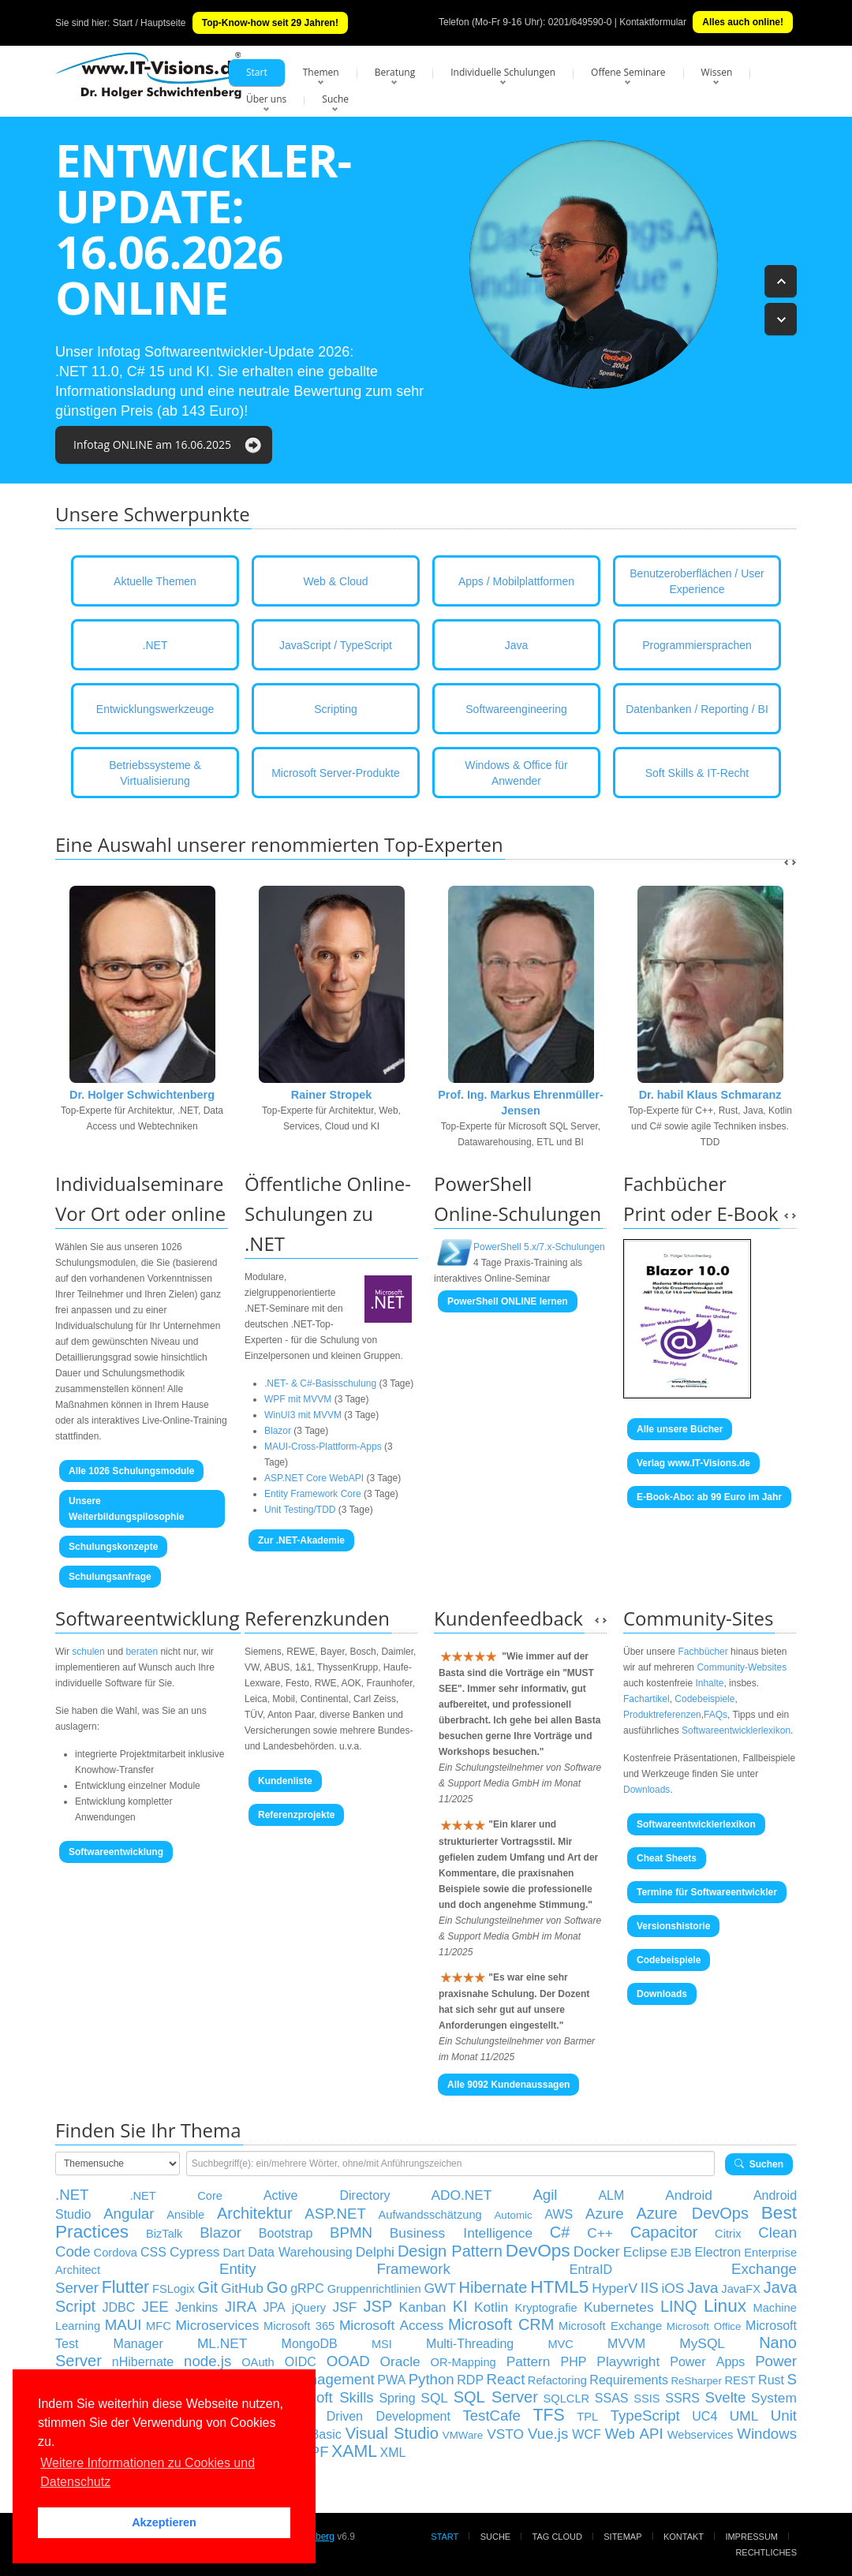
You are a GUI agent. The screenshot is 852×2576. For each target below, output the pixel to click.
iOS (672, 2288)
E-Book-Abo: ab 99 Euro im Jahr (709, 1497)
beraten (141, 1651)
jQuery (309, 2308)
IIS (650, 2287)
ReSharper (696, 2381)
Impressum (751, 2536)
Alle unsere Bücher (680, 1429)
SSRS (682, 2398)
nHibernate (143, 2362)
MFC (158, 2326)
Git (208, 2287)
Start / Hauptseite (149, 22)
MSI (382, 2344)
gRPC (307, 2288)
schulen (88, 1651)
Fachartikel (646, 1698)
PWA (391, 2380)
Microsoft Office (704, 2326)
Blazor (277, 1430)
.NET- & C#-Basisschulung (320, 1383)
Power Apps (707, 2362)
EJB (681, 2252)
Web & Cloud (335, 581)
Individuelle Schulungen (502, 72)
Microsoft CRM (501, 2324)
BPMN (351, 2232)
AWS (558, 2214)
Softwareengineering (515, 709)
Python (431, 2379)
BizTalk (164, 2233)
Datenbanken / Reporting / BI (697, 709)
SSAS (612, 2398)
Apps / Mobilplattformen (516, 581)
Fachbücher (702, 1651)
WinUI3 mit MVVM (303, 1415)
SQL (434, 2398)
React (506, 2379)
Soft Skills (339, 2397)
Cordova (115, 2252)
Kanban (423, 2307)
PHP (573, 2362)
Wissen (717, 72)
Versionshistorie (673, 1926)
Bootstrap (285, 2233)
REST (739, 2380)
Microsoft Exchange (610, 2326)
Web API (634, 2433)
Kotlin (491, 2307)
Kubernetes (619, 2307)
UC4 (704, 2416)
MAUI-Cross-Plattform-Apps (323, 1446)
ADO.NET (461, 2195)
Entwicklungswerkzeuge (155, 709)
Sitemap (622, 2536)
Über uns (266, 99)
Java (517, 645)
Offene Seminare (628, 72)
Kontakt (683, 2536)
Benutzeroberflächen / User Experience (697, 581)
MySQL (702, 2343)
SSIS (646, 2398)
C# (560, 2232)
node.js (207, 2361)
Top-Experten (443, 844)
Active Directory (326, 2195)
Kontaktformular (652, 22)
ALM (611, 2195)
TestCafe (491, 2415)
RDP (470, 2380)
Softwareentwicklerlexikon (736, 1730)
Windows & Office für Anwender (516, 773)
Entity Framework (334, 2269)
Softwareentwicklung (147, 1618)
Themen (321, 72)
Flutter (125, 2287)
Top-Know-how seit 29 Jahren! (270, 22)
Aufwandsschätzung (430, 2214)
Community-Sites (698, 1618)
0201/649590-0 (580, 22)
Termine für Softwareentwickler (707, 1892)
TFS (548, 2415)
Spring (397, 2398)
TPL (587, 2416)
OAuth (258, 2362)
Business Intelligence (461, 2233)
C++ (600, 2233)
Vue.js (548, 2433)
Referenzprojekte (296, 1814)
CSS (153, 2252)
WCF (586, 2434)
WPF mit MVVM (297, 1399)
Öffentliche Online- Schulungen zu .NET (328, 1213)
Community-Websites (742, 1667)
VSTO (505, 2434)
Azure (604, 2213)
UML (744, 2416)
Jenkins (196, 2307)
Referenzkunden (317, 1618)
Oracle (400, 2361)
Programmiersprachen (697, 645)
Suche (335, 99)
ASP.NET (335, 2213)
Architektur (255, 2213)
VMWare (463, 2435)
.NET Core (175, 2196)
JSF (344, 2307)
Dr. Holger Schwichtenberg (142, 1094)
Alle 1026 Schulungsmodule (131, 1471)
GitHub (242, 2288)
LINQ (678, 2306)
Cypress (195, 2252)
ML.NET (222, 2343)
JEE (155, 2306)
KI (460, 2306)
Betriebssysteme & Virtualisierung (155, 773)
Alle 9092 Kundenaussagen (508, 2084)
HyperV (614, 2288)
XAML (354, 2451)
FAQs (715, 1714)
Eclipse (645, 2252)
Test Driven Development (370, 2416)
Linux (725, 2305)
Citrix (728, 2233)
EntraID (591, 2269)
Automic (513, 2215)
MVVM (626, 2343)
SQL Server (496, 2397)
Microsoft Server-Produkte (335, 773)
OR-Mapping (463, 2362)
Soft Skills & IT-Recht (697, 773)
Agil (544, 2194)
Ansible (185, 2214)
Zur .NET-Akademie (301, 1540)
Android (688, 2195)
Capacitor (664, 2232)
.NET (155, 645)
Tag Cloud (557, 2536)
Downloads (646, 1789)
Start (256, 72)
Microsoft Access (391, 2325)
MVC (560, 2344)
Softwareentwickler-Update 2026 (246, 352)
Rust (771, 2380)
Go (277, 2287)
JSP (378, 2306)
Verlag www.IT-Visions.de (693, 1463)
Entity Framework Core (312, 1493)
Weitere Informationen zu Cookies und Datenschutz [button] (147, 2472)
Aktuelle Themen (155, 581)
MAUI (123, 2325)
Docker (597, 2251)
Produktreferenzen (662, 1714)
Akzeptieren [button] (164, 2522)
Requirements (628, 2380)
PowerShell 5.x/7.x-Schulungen (539, 1247)
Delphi (375, 2252)
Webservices (700, 2435)
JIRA (240, 2306)
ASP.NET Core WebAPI (314, 1478)
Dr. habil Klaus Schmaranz (710, 1094)
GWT (439, 2288)
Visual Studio (392, 2433)
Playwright (628, 2361)
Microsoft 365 (298, 2326)
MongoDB (310, 2343)
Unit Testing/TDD (299, 1509)
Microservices (217, 2325)
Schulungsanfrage (110, 1576)
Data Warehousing (300, 2252)
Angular (128, 2213)
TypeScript (645, 2415)
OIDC (300, 2362)
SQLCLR (566, 2398)
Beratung (395, 72)
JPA (274, 2307)
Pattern (528, 2361)
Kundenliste (285, 1780)
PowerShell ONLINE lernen (507, 1301)
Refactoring (557, 2380)
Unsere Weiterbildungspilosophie (126, 1508)
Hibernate (493, 2287)
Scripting (335, 709)
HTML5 (559, 2286)
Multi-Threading (470, 2343)
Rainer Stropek (331, 1094)
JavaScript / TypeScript (335, 645)
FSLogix (173, 2289)
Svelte (725, 2397)
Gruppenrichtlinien (374, 2289)
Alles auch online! (742, 22)
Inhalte (709, 1683)
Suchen (758, 2164)
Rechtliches (766, 2552)
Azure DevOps (692, 2213)
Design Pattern (450, 2251)
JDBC (118, 2307)
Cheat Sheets (667, 1858)
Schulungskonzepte (113, 1546)
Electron (718, 2252)
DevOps (538, 2250)
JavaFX (740, 2289)
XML (393, 2452)
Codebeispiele (704, 1698)
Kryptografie (546, 2308)
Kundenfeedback (508, 1618)
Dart (233, 2252)
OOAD (348, 2361)
